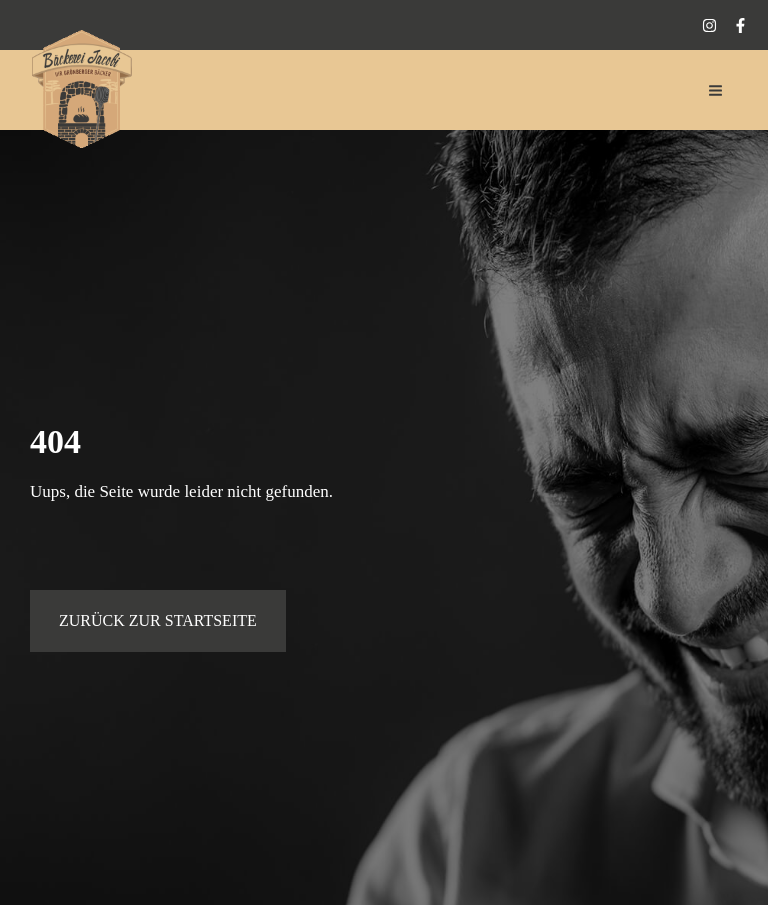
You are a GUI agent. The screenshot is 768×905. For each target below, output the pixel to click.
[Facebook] (740, 25)
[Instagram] (709, 25)
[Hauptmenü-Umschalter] (716, 90)
